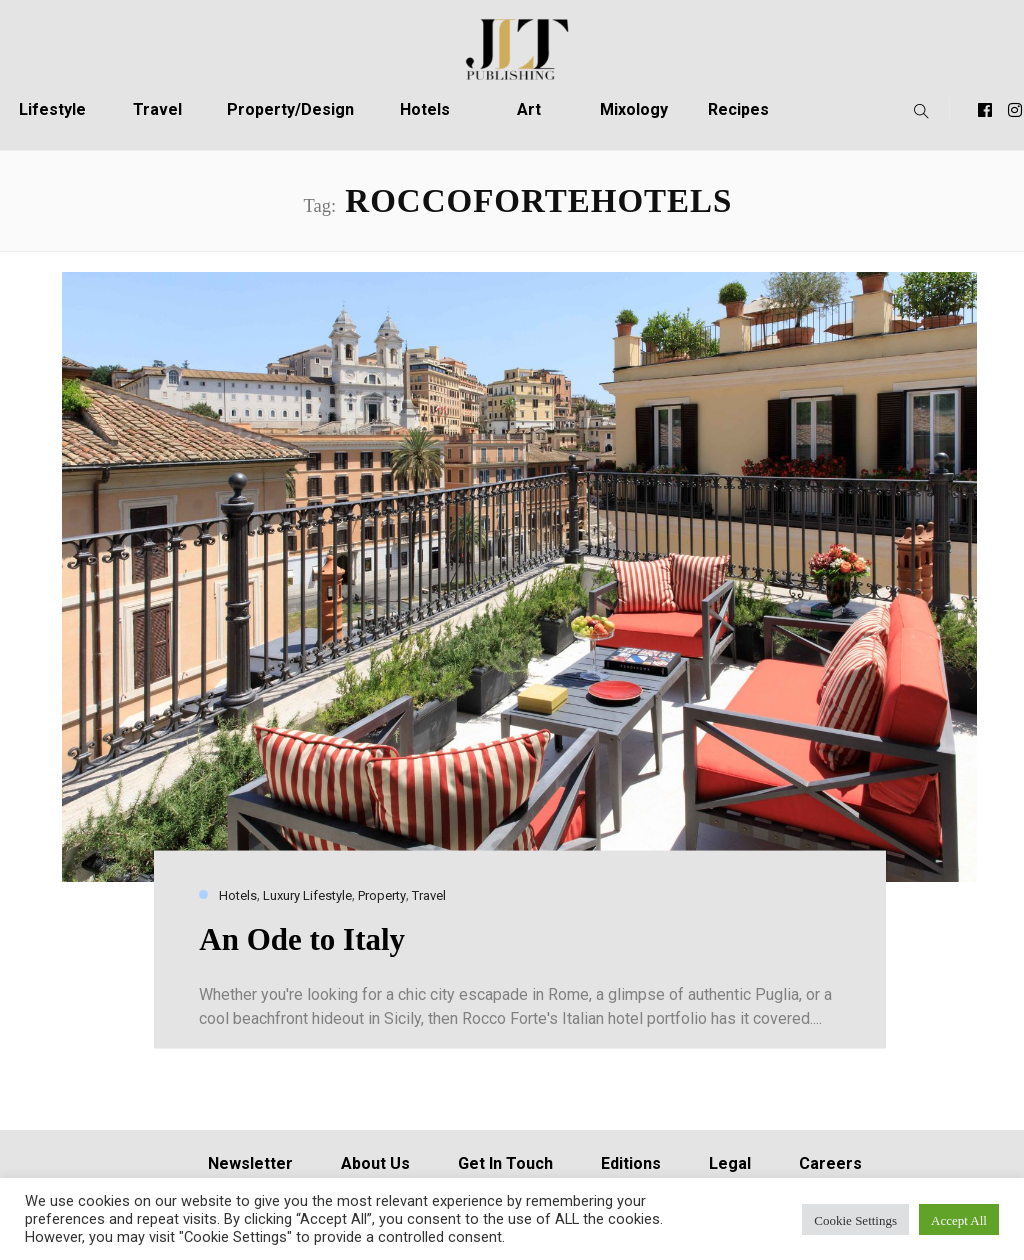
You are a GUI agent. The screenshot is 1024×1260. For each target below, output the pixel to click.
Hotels (425, 109)
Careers (830, 1163)
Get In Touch (505, 1163)
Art (529, 109)
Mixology (634, 109)
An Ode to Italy (302, 938)
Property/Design (290, 109)
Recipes (738, 109)
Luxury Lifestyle (307, 895)
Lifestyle (52, 109)
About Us (375, 1163)
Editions (631, 1163)
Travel (157, 109)
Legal (730, 1163)
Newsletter (250, 1163)
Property (382, 895)
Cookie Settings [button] (855, 1219)
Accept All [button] (959, 1219)
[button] (916, 110)
